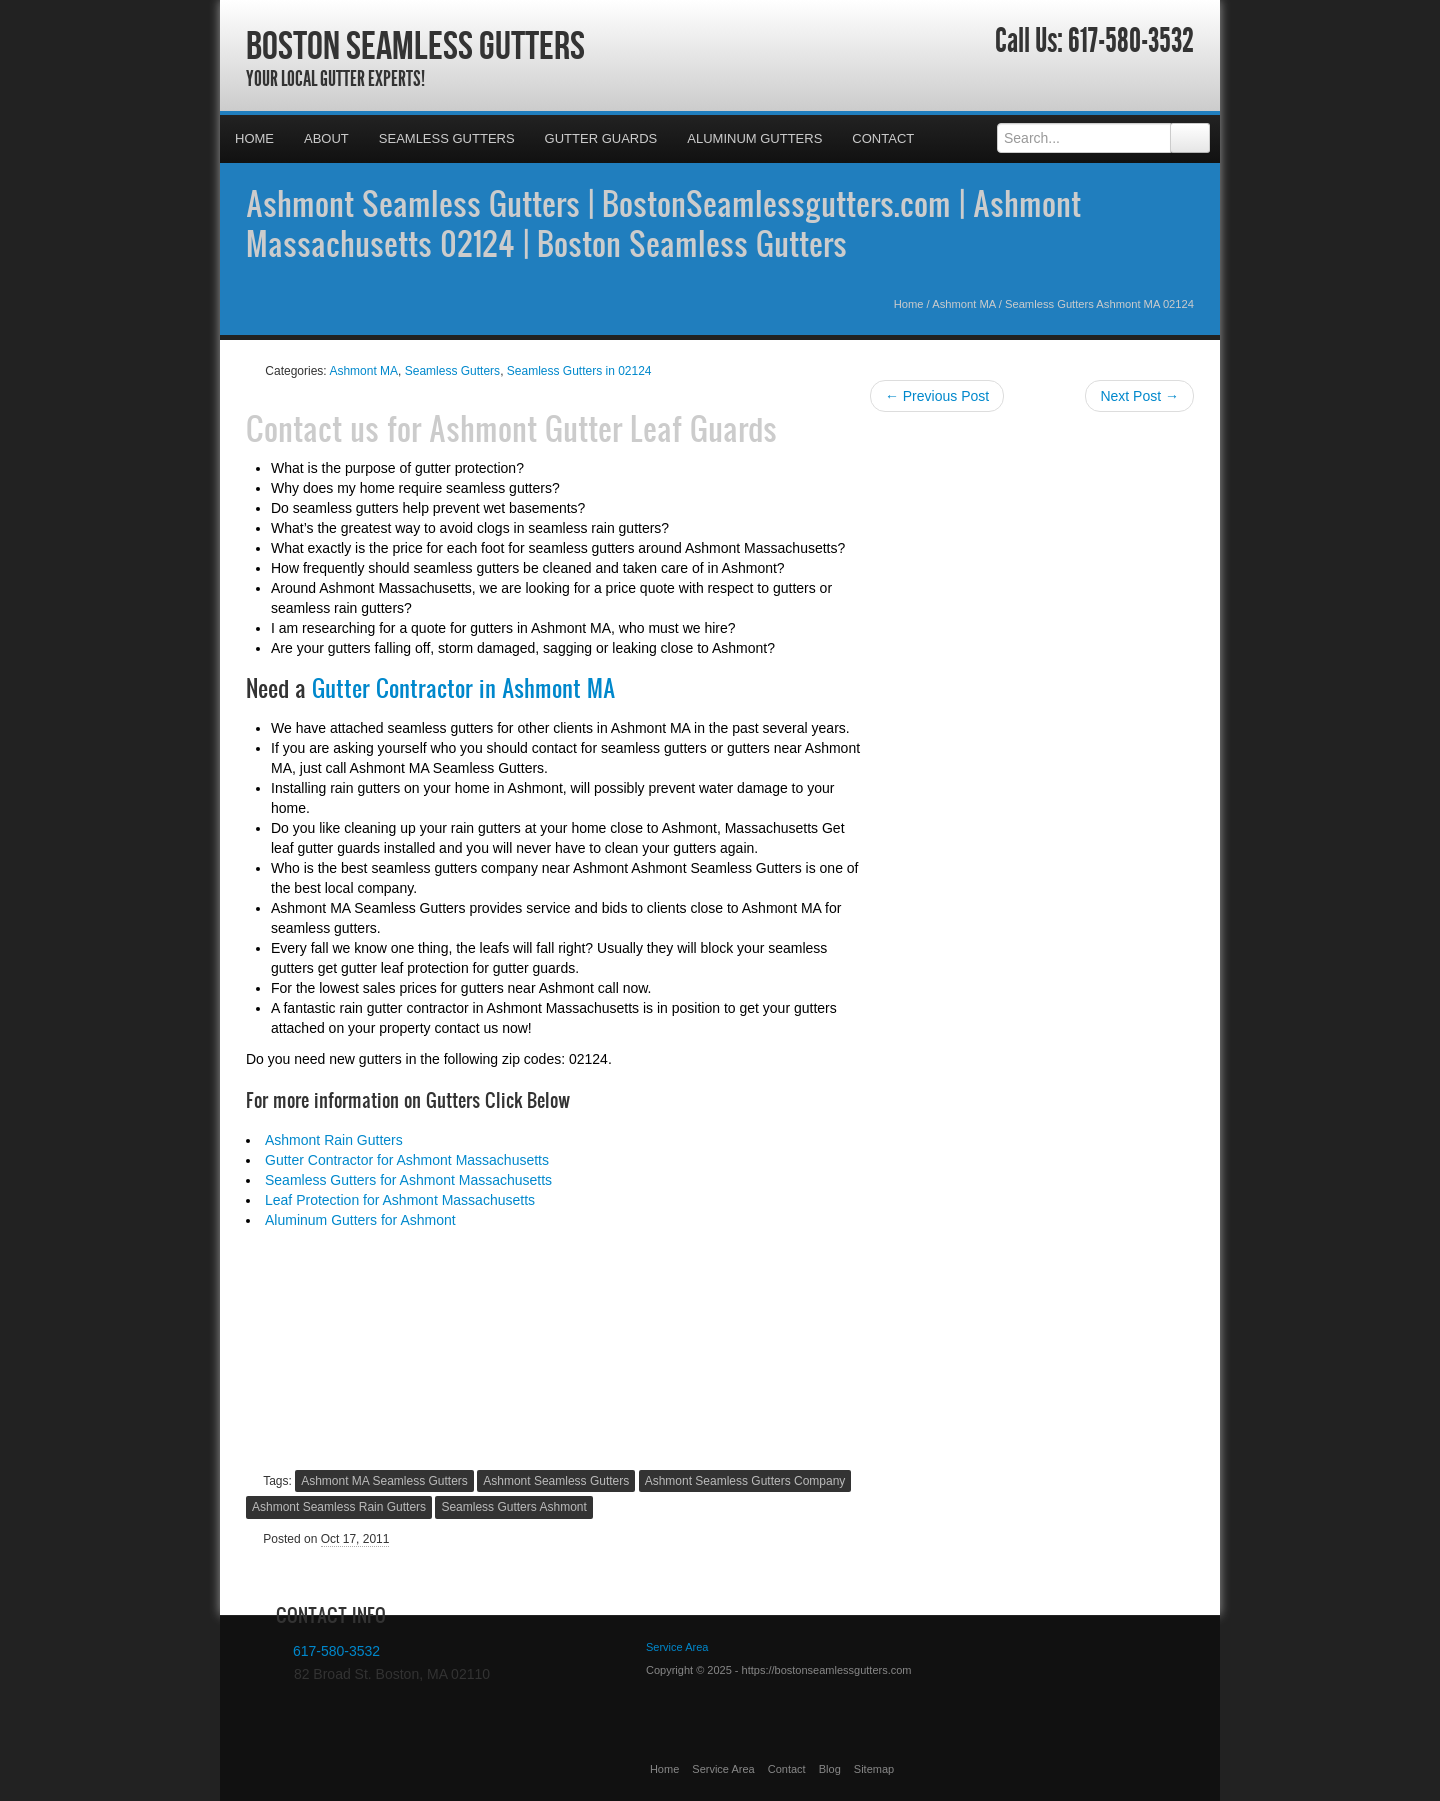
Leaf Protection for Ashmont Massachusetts (400, 1200)
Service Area (723, 1769)
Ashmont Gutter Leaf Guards (603, 428)
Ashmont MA (963, 304)
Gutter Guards (601, 138)
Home (254, 138)
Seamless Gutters (447, 138)
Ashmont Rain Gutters (334, 1140)
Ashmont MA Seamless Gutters (384, 1481)
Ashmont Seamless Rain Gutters (339, 1507)
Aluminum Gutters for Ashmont (360, 1220)
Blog (830, 1769)
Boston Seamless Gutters (415, 45)
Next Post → (1139, 396)
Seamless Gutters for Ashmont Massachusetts (408, 1180)
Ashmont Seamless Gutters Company (745, 1481)
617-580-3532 (1131, 41)
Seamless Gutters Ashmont (513, 1507)
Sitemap (874, 1769)
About (326, 138)
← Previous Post (937, 396)
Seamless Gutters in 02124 (579, 371)
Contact (883, 138)
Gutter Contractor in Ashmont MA (463, 688)
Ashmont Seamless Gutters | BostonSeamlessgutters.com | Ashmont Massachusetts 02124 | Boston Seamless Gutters (663, 223)
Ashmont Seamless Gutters (556, 1481)
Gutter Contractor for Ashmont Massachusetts (407, 1160)
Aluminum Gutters (754, 138)
